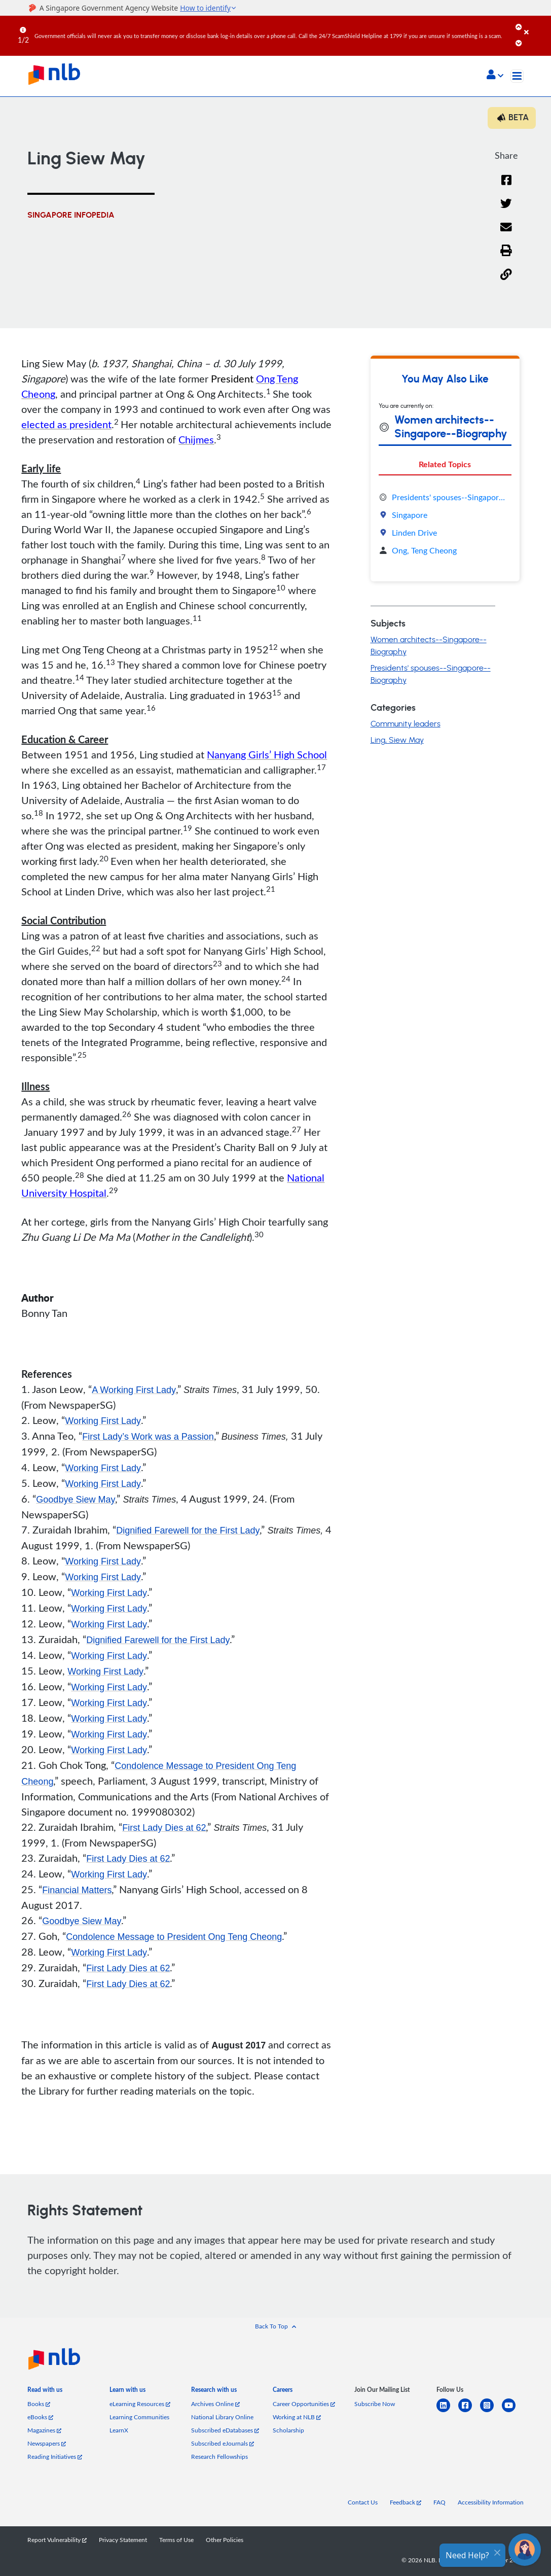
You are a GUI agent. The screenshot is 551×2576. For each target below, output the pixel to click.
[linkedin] (447, 2411)
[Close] (535, 25)
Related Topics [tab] (445, 464)
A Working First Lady (134, 1390)
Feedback (405, 2502)
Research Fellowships (219, 2456)
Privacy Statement (123, 2539)
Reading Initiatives (54, 2456)
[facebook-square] (469, 2411)
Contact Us (363, 2502)
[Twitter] (506, 210)
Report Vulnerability (57, 2539)
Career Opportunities (304, 2403)
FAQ (439, 2502)
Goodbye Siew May (75, 1499)
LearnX (118, 2430)
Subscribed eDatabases (225, 2430)
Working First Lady (103, 1421)
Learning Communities (139, 2417)
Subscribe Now (374, 2403)
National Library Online (222, 2417)
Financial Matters (77, 1890)
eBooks (40, 2417)
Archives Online (215, 2403)
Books (38, 2403)
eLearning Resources (139, 2403)
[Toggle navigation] (517, 76)
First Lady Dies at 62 (164, 1828)
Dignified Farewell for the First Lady (188, 1530)
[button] (495, 75)
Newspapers (46, 2443)
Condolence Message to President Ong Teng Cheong (174, 1937)
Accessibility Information (491, 2502)
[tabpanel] (445, 523)
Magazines (44, 2430)
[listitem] (44, 2391)
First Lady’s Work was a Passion (147, 1437)
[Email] (506, 234)
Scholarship (288, 2430)
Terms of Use (176, 2539)
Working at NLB (297, 2417)
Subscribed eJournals (222, 2443)
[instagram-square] (491, 2411)
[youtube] (513, 2411)
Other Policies (224, 2539)
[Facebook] (506, 186)
